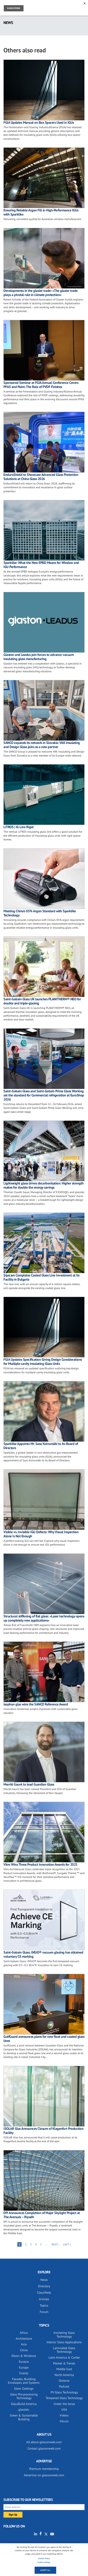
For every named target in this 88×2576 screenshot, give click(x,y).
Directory (44, 2286)
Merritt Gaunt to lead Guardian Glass (28, 1784)
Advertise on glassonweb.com (44, 2475)
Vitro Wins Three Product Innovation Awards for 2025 (40, 1864)
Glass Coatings (24, 2388)
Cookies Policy (44, 2558)
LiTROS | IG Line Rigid (18, 827)
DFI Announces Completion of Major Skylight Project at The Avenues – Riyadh (41, 2215)
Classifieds (44, 2292)
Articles (44, 2299)
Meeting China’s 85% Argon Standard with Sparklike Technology (39, 913)
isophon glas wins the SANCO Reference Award (35, 1704)
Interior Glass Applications (64, 2342)
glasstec (23, 2409)
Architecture (24, 2338)
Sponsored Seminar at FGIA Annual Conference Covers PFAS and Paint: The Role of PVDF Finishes (40, 385)
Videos (64, 2415)
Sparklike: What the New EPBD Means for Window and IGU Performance (41, 565)
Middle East (64, 2369)
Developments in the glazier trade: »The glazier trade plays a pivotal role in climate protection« (40, 293)
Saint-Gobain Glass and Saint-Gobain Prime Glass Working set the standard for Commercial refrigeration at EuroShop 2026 (43, 1095)
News (44, 2280)
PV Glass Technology (64, 2392)
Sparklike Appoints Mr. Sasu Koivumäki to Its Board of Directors (40, 1446)
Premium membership (44, 2469)
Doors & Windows (24, 2356)
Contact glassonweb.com (44, 2448)
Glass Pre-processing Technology (24, 2396)
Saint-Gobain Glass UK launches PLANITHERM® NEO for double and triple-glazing (42, 1001)
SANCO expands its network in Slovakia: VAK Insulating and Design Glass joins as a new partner (41, 745)
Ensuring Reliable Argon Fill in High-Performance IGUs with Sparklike (40, 212)
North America (64, 2375)
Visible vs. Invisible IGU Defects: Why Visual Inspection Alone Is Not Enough (40, 1534)
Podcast (64, 2386)
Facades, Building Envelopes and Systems (24, 2381)
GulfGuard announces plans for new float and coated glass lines (43, 2039)
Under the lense (64, 2404)
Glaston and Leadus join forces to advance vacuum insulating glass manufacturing (38, 657)
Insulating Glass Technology (64, 2334)
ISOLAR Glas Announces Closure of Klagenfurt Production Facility (43, 2131)
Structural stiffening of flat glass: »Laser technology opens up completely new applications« (43, 1618)
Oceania (64, 2381)
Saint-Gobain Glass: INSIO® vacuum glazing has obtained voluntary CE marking (43, 1954)
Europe (24, 2367)
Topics (44, 2305)
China (24, 2350)
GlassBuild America (24, 2404)
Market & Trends (64, 2363)
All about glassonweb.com (44, 2442)
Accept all (45, 2570)
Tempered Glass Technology (64, 2398)
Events (23, 2373)
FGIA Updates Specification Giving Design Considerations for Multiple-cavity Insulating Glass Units (42, 1361)
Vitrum (64, 2421)
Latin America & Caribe (64, 2357)
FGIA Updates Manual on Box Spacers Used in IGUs (38, 122)
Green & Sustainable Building (24, 2417)
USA (64, 2409)
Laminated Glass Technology (64, 2350)
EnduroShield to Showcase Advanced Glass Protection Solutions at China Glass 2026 (40, 477)
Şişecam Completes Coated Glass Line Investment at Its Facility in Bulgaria (41, 1277)
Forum (44, 2312)
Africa (24, 2333)
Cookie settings (44, 2562)
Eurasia (24, 2362)
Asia (24, 2344)
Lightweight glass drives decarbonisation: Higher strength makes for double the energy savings (43, 1185)
